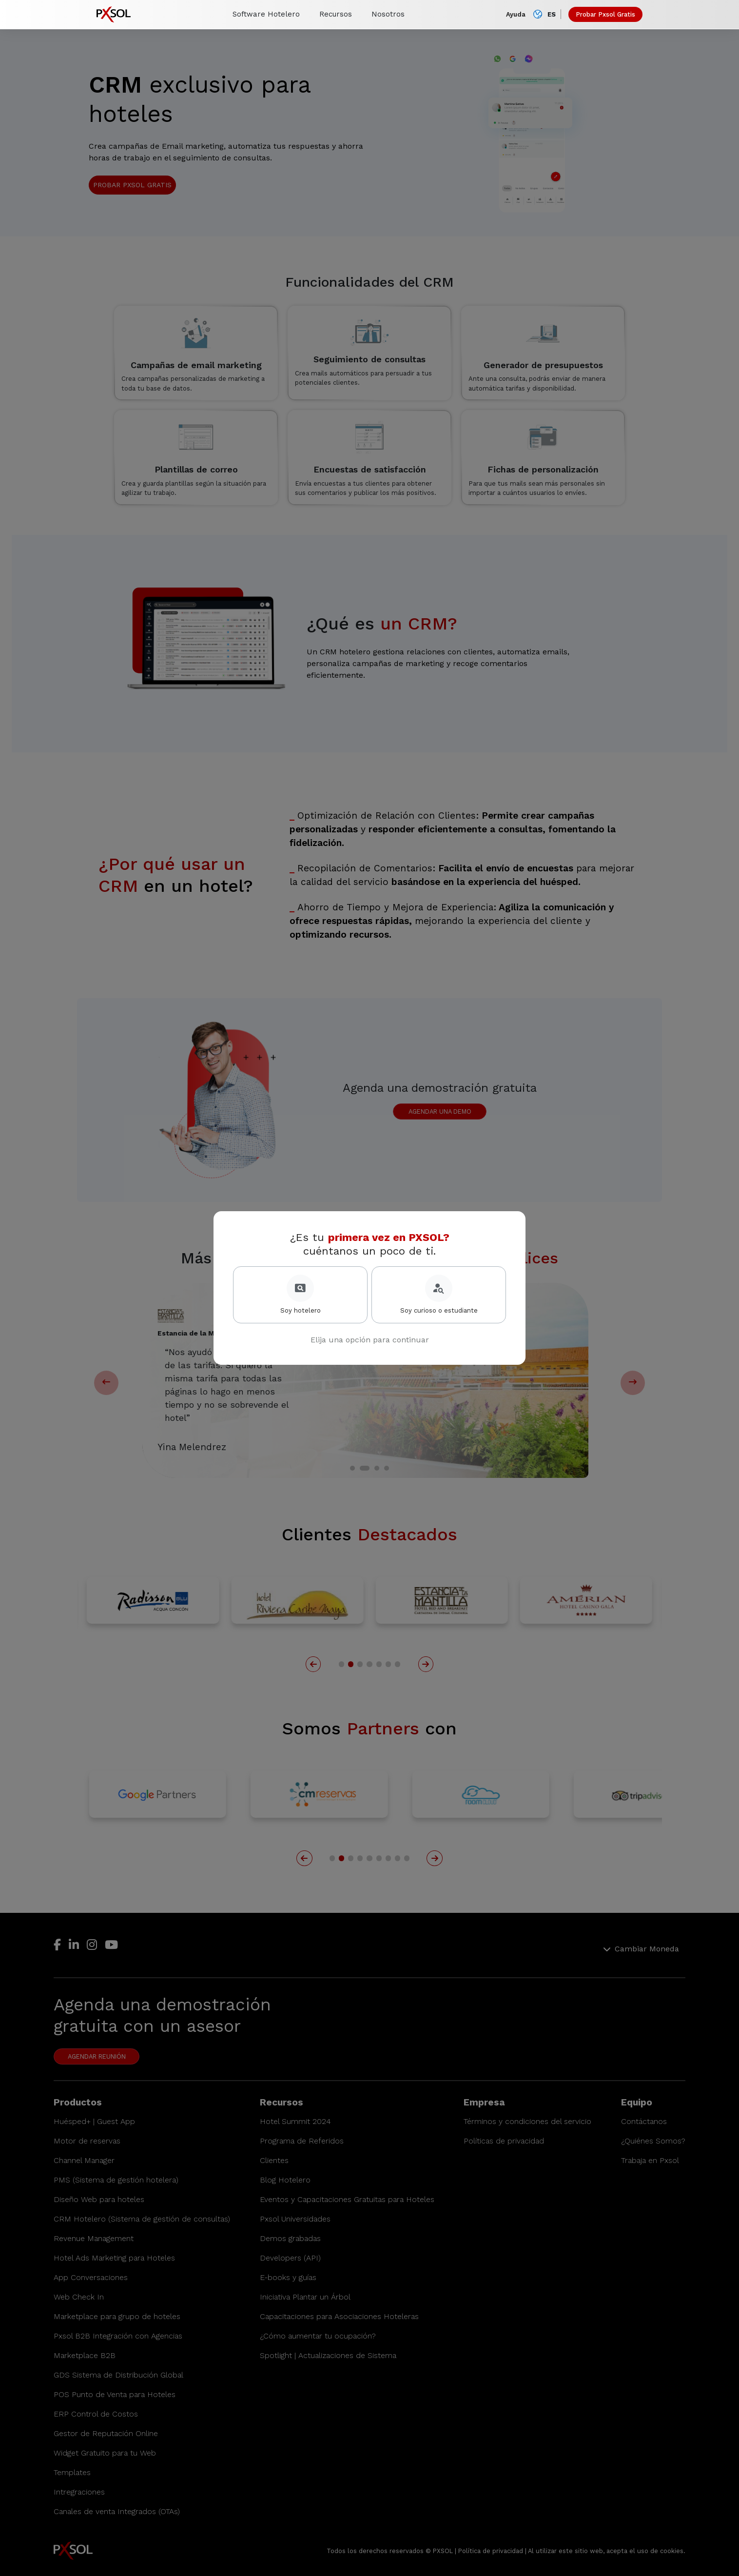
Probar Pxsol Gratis (605, 14)
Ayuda (515, 14)
